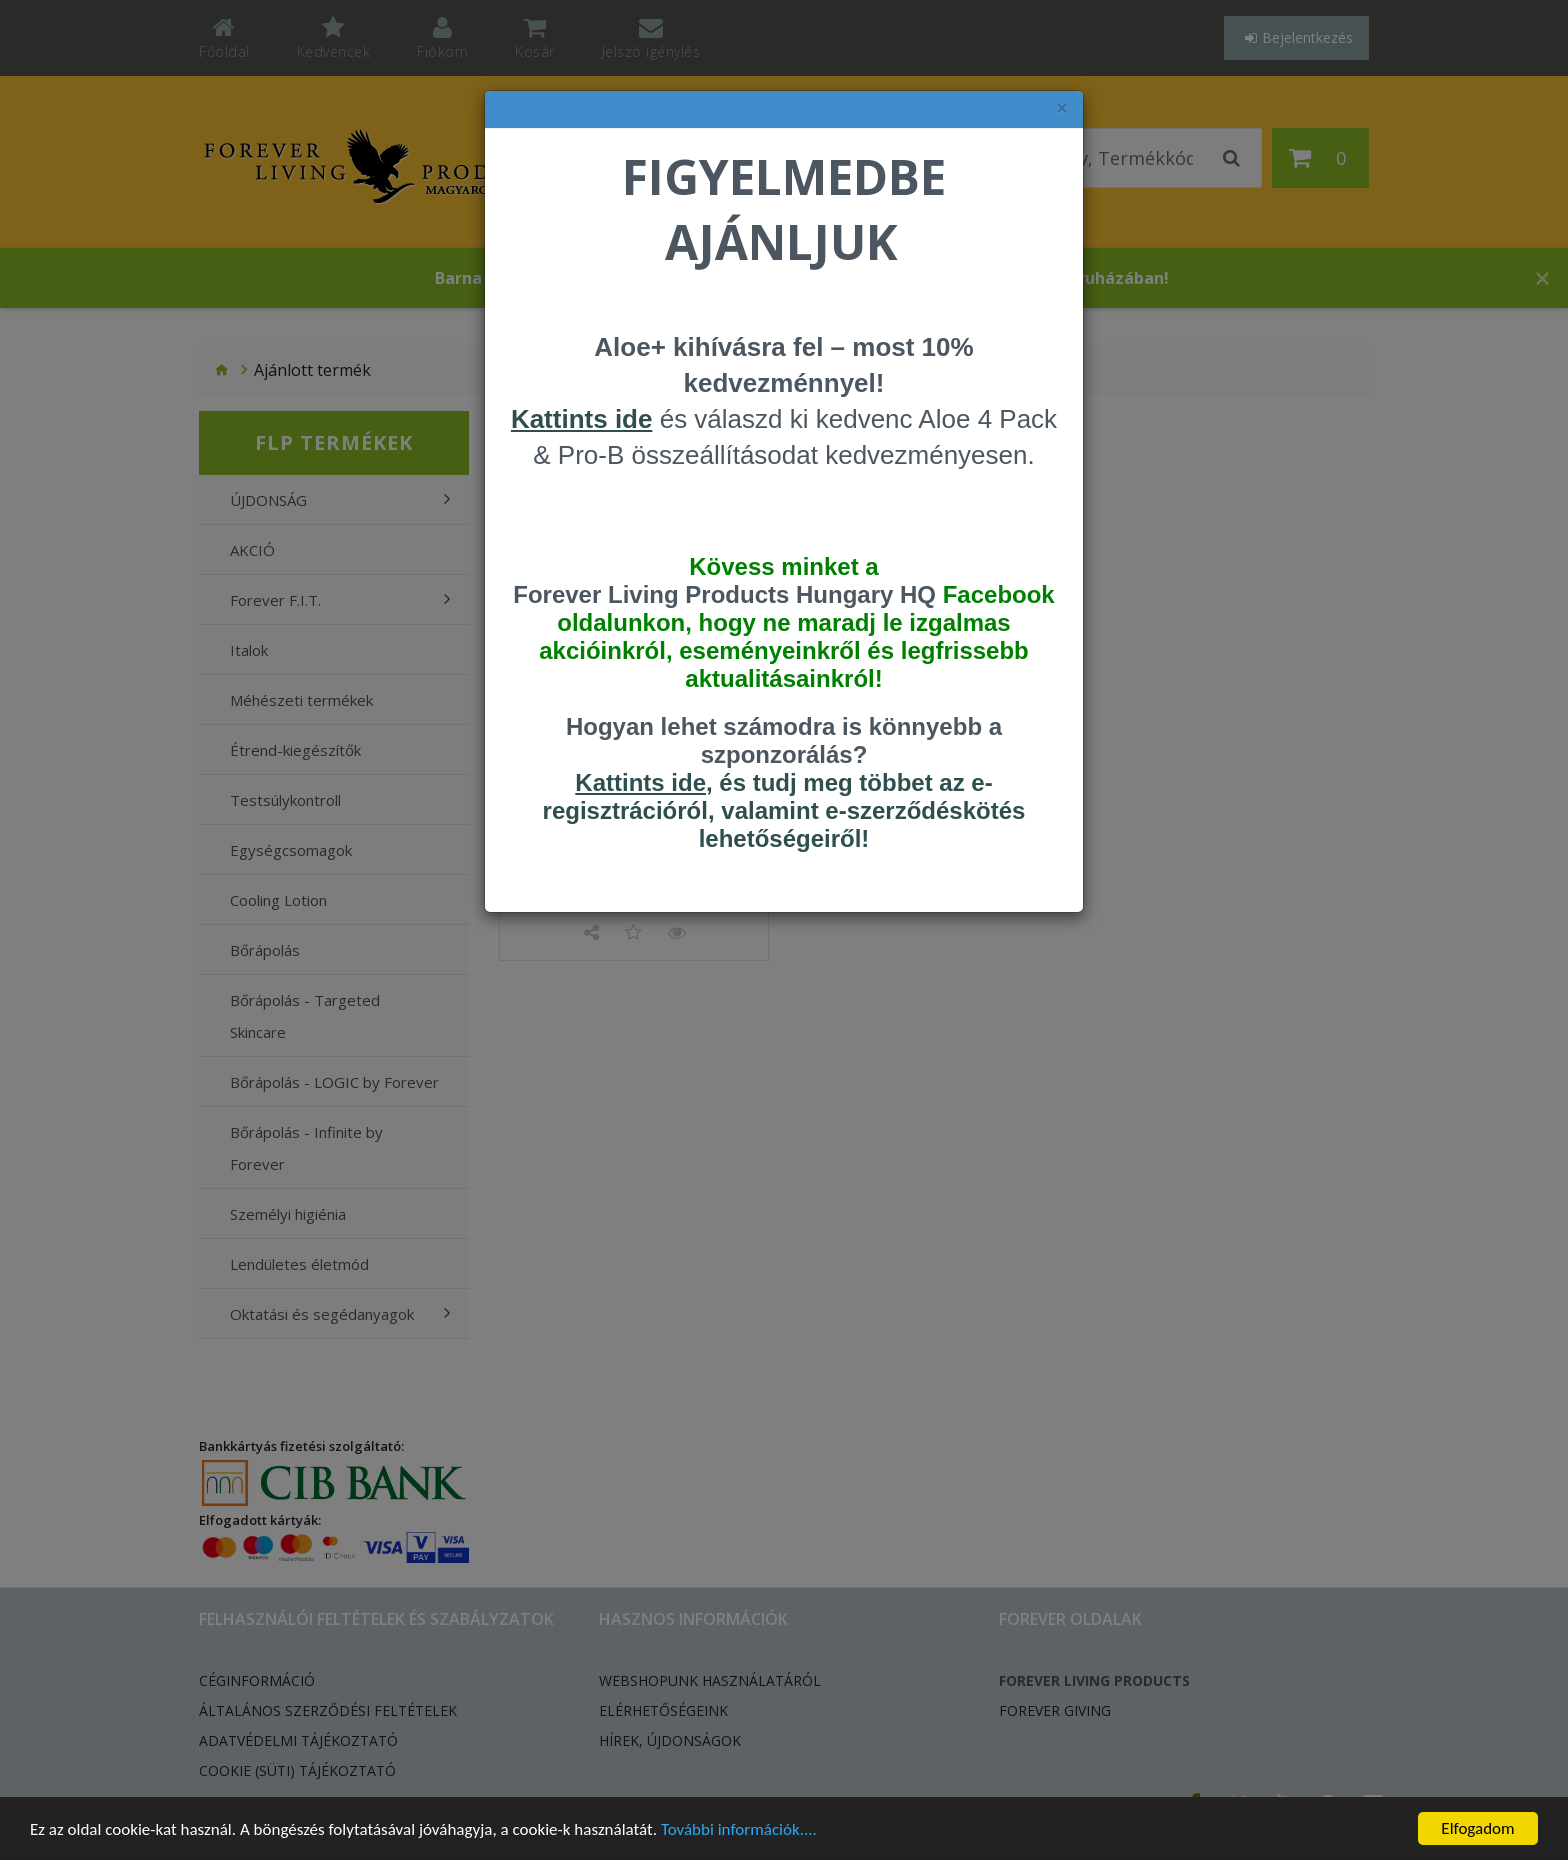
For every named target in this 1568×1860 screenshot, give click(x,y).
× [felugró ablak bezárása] (1062, 108)
